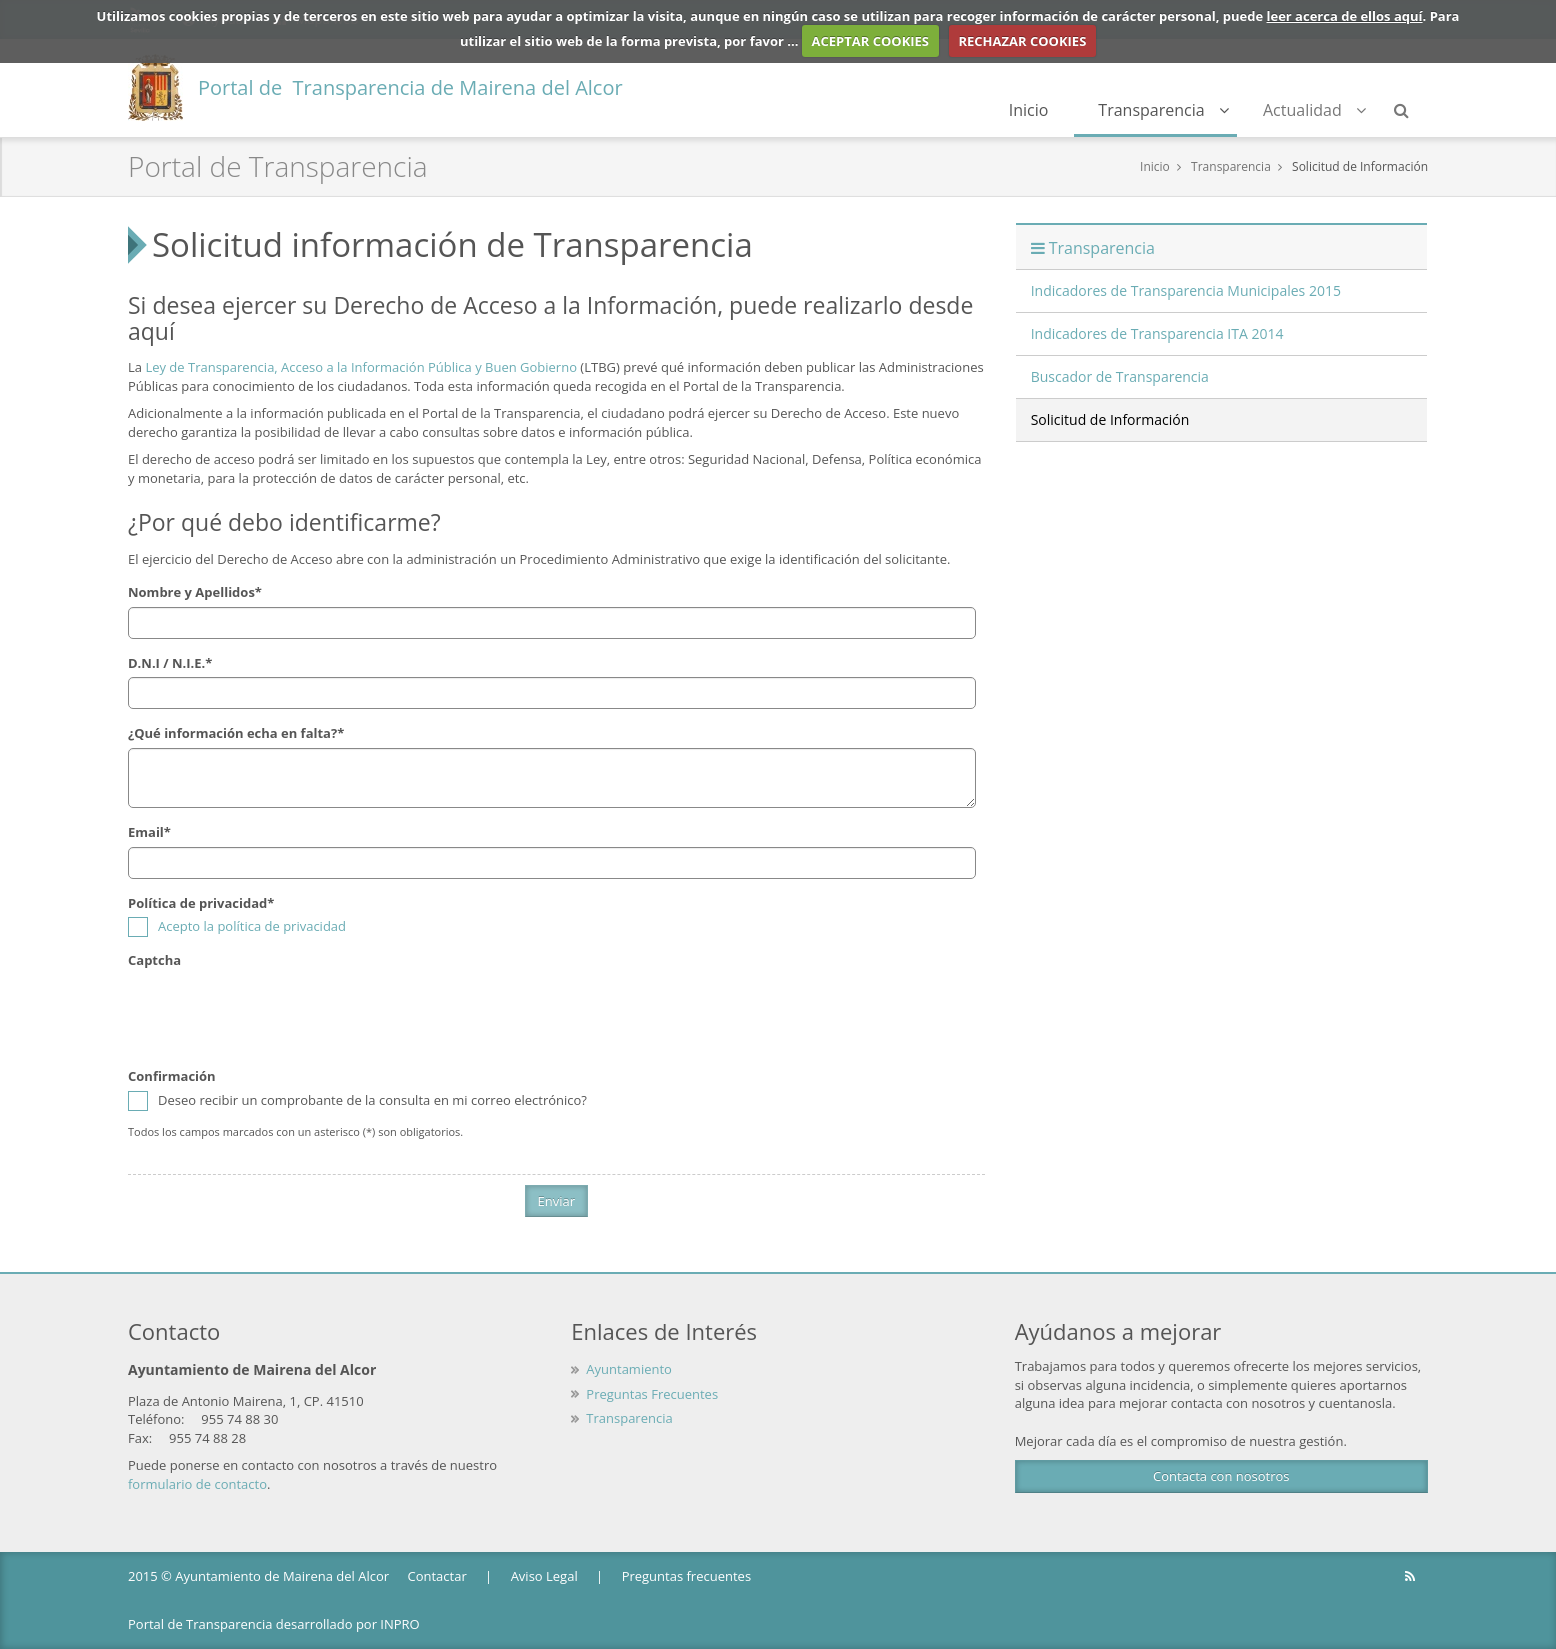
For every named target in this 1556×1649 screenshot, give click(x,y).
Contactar (436, 1576)
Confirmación (172, 1076)
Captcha (154, 960)
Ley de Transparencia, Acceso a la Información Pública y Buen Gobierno (361, 367)
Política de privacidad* (201, 903)
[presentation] (280, 1013)
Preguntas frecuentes (686, 1576)
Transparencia (1163, 110)
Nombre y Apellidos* (195, 592)
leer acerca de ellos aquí (1345, 16)
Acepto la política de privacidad (252, 926)
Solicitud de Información (1360, 166)
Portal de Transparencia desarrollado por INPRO (274, 1624)
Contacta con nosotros (1221, 1476)
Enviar (557, 1201)
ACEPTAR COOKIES (871, 41)
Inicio (1029, 110)
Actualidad (1314, 110)
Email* (149, 832)
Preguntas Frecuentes (652, 1394)
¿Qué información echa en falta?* (236, 733)
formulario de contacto (197, 1484)
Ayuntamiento (629, 1369)
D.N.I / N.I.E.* (170, 663)
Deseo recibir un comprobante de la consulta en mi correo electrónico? (357, 1100)
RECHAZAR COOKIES (1022, 41)
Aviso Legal (544, 1576)
